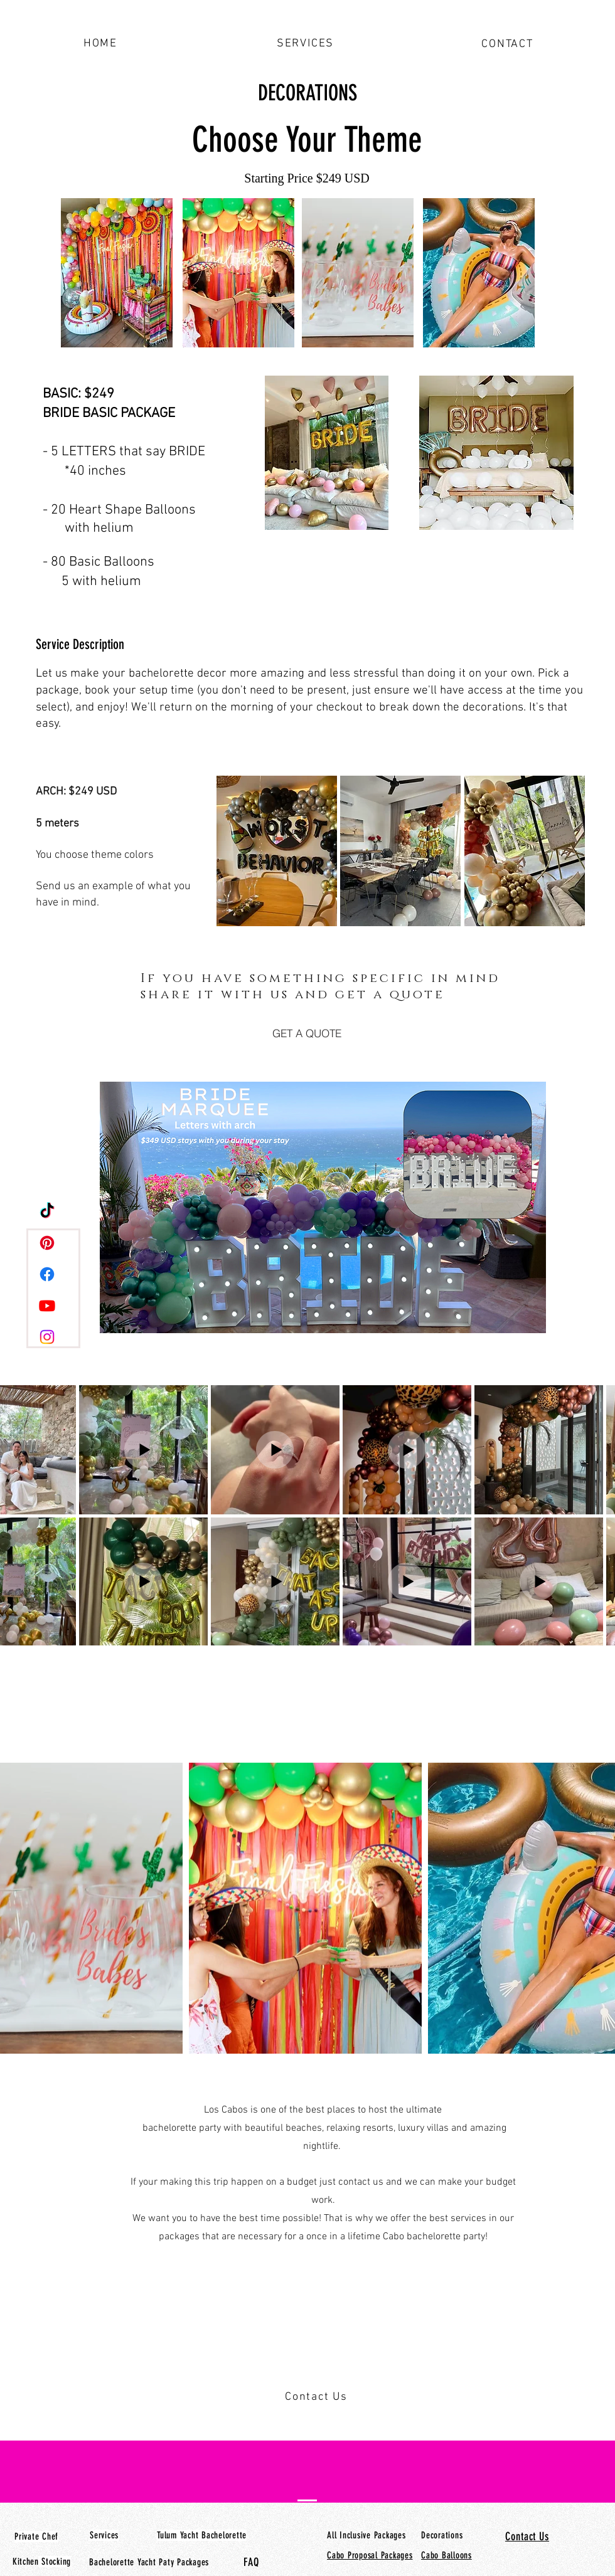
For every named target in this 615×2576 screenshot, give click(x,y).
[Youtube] (47, 1305)
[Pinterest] (47, 1242)
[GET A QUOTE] (306, 1032)
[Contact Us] (317, 2396)
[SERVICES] (306, 43)
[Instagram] (47, 1337)
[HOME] (101, 43)
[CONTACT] (509, 43)
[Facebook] (47, 1274)
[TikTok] (47, 1211)
